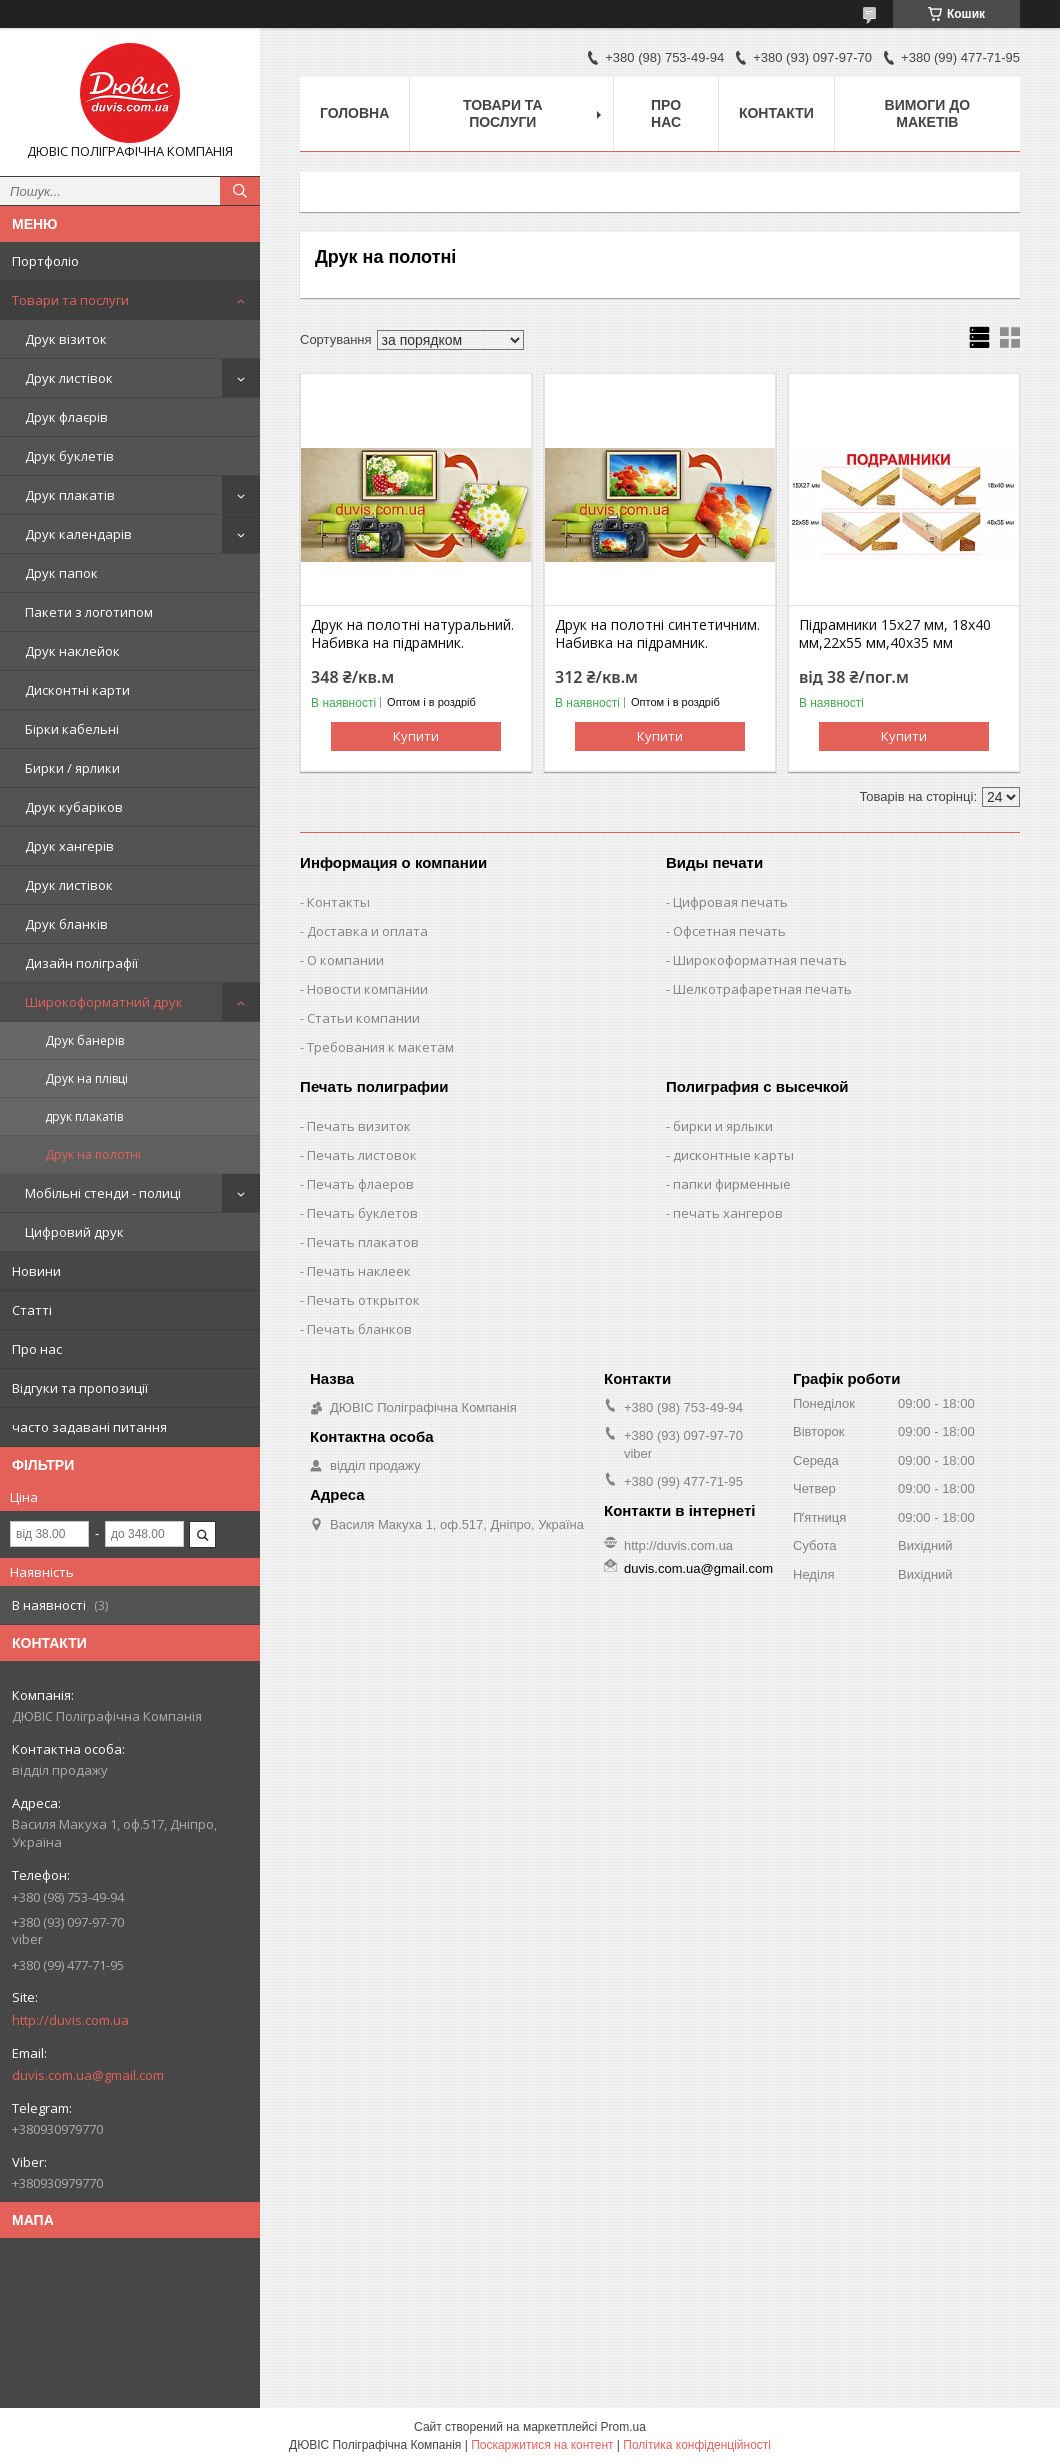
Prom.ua (623, 2427)
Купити (416, 736)
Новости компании (367, 989)
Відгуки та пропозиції (80, 1388)
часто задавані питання (89, 1427)
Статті (32, 1310)
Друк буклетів (69, 456)
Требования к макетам (380, 1047)
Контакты (338, 902)
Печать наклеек (359, 1271)
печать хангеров (728, 1213)
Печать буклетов (362, 1213)
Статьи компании (363, 1018)
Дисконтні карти (77, 690)
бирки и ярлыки (723, 1126)
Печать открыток (363, 1300)
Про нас (37, 1349)
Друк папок (61, 573)
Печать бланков (359, 1329)
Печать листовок (362, 1155)
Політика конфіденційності (697, 2445)
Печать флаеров (360, 1184)
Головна (354, 113)
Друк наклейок (72, 651)
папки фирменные (732, 1184)
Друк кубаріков (74, 807)
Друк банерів (84, 1040)
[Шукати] (240, 191)
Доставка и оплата (367, 931)
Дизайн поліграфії (81, 963)
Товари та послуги (70, 300)
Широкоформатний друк (104, 1002)
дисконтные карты (733, 1155)
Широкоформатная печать (760, 960)
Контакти (776, 113)
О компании (345, 960)
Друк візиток (66, 339)
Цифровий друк (74, 1232)
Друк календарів (78, 534)
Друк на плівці (86, 1078)
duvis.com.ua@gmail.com (88, 2075)
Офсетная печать (729, 931)
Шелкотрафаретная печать (762, 989)
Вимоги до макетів (927, 113)
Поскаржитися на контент (542, 2445)
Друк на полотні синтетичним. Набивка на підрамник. (657, 634)
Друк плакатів (70, 495)
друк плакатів (84, 1116)
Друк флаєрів (66, 417)
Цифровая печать (730, 902)
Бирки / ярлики (72, 768)
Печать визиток (359, 1126)
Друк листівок (69, 378)
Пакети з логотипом (89, 612)
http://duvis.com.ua (70, 2020)
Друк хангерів (69, 846)
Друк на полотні (93, 1154)
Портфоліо (45, 261)
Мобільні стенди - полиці (103, 1193)
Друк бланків (66, 924)
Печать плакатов (363, 1242)
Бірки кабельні (72, 729)
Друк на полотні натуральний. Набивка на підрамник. (412, 634)
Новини (36, 1271)
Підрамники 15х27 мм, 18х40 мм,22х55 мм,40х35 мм (895, 634)
